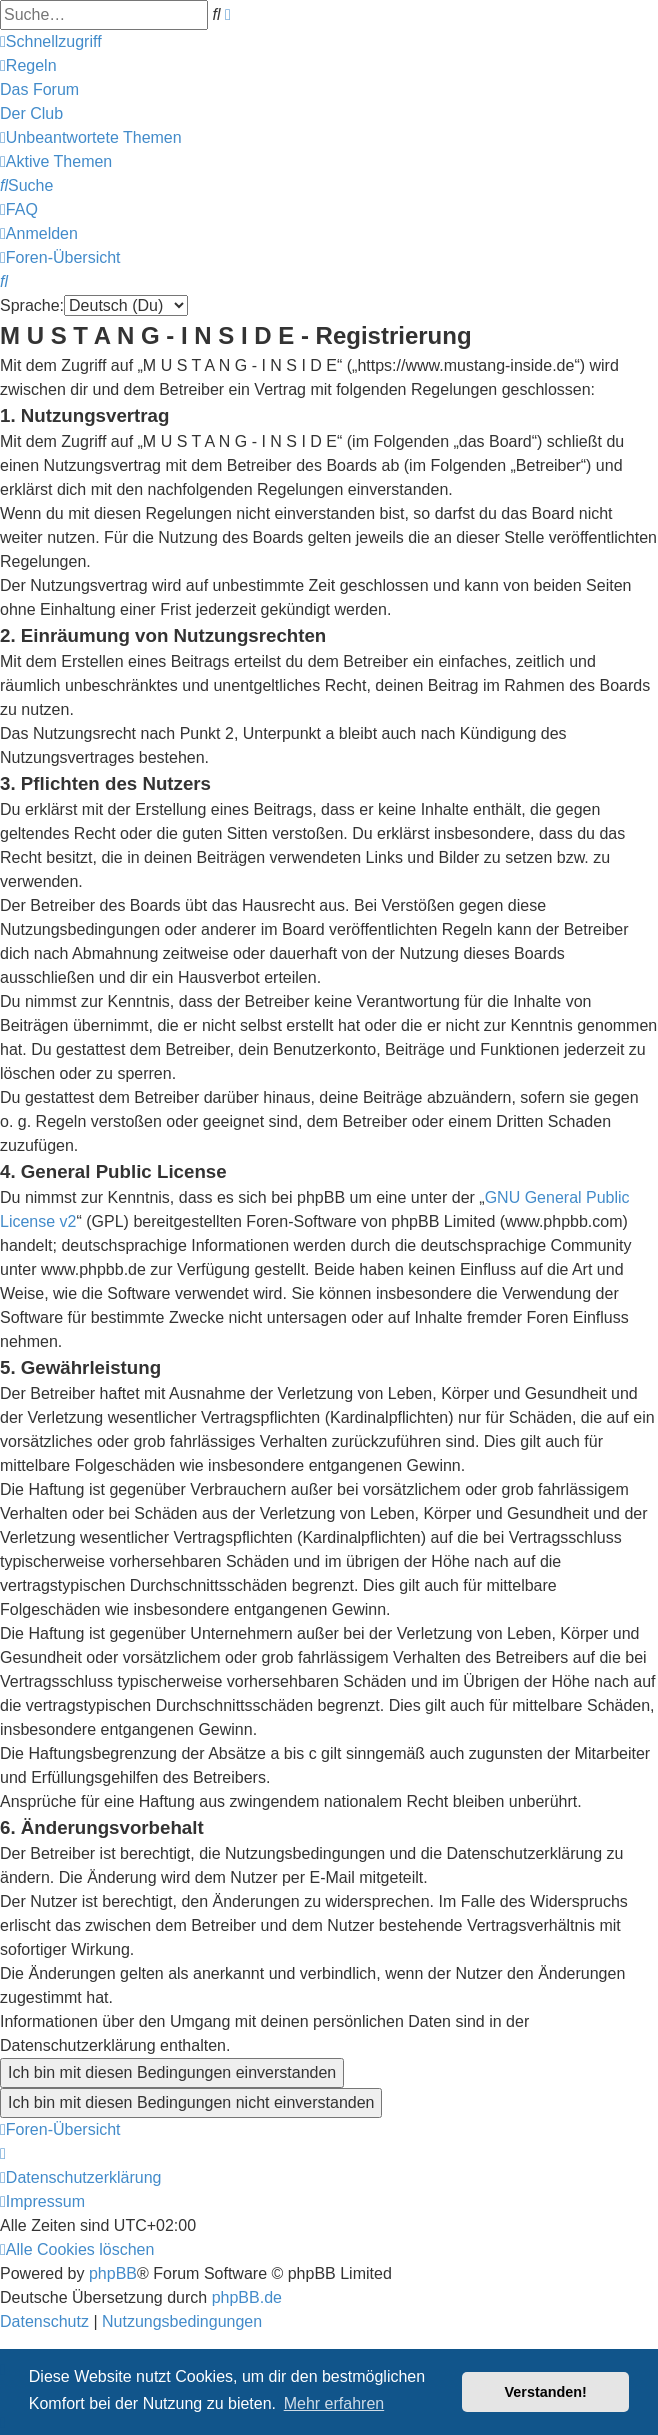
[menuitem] (28, 65)
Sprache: (32, 305)
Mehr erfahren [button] (334, 2403)
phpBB (113, 2273)
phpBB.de (247, 2297)
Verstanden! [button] (546, 2392)
